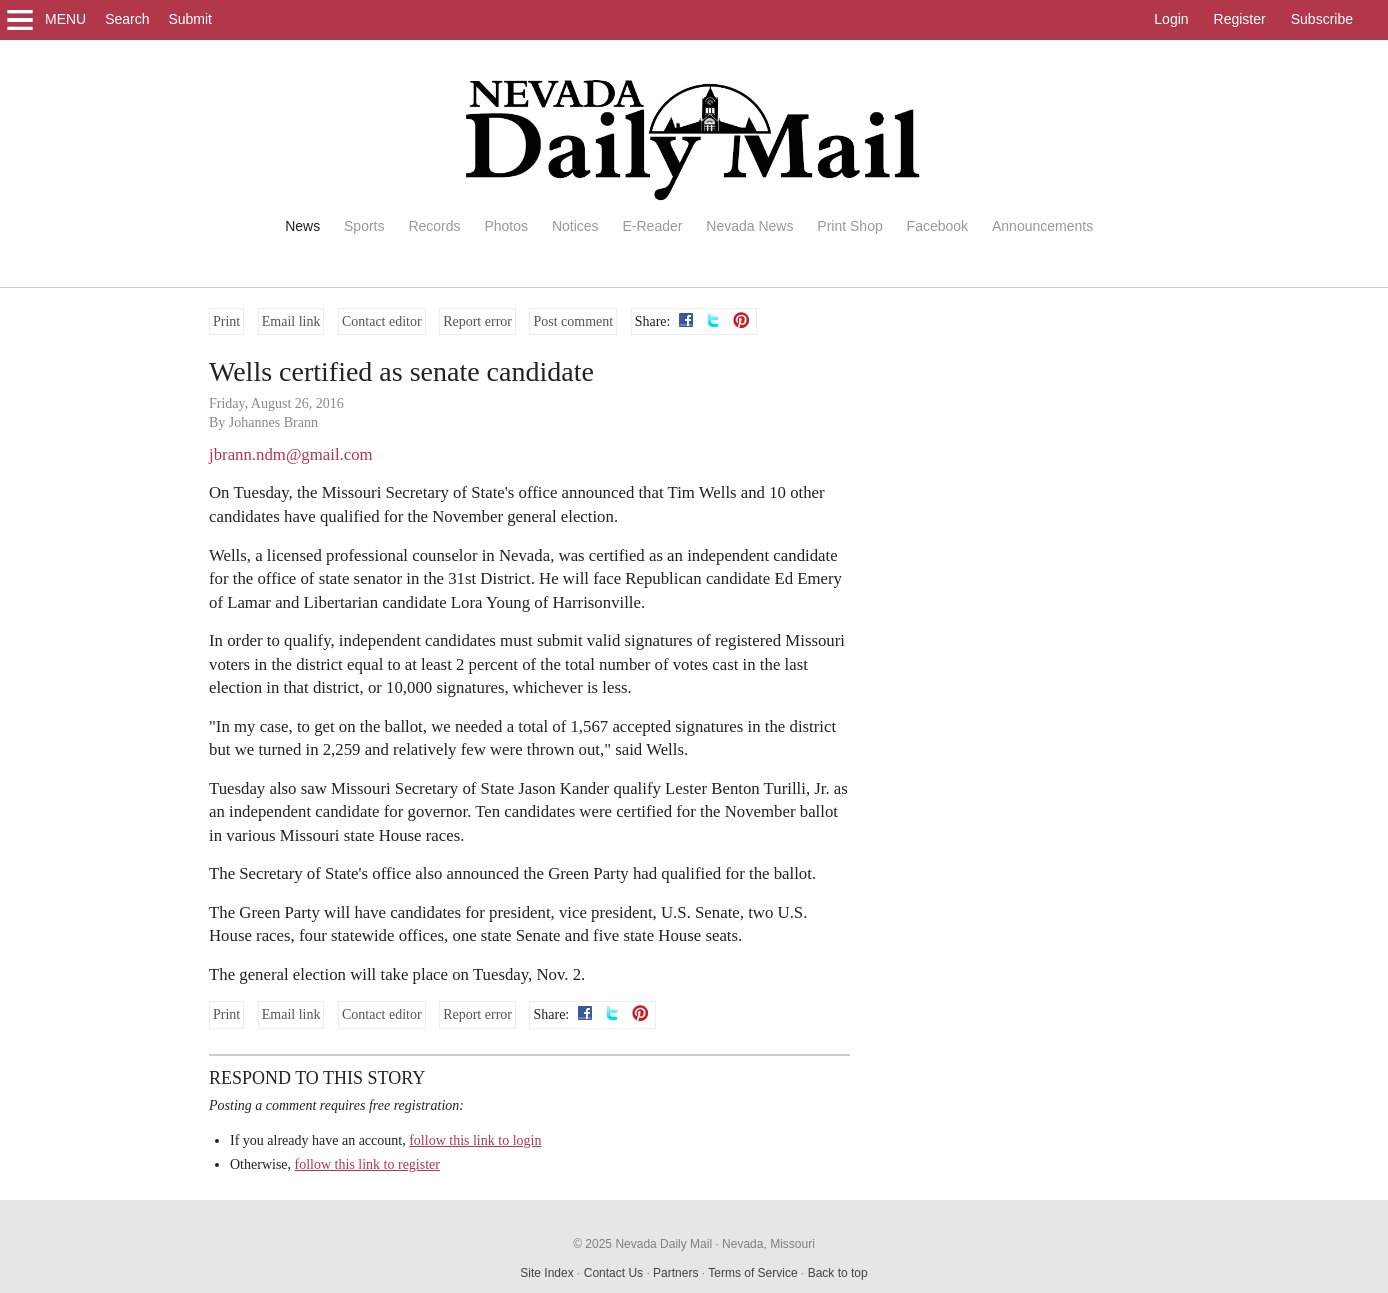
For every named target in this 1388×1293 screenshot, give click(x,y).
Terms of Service (752, 1273)
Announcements (1042, 226)
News (302, 226)
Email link (291, 321)
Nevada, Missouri (768, 1244)
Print (226, 321)
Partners (675, 1273)
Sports (364, 226)
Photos (506, 226)
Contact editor (382, 321)
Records (434, 226)
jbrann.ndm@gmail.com (291, 454)
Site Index (546, 1273)
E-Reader (652, 226)
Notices (575, 226)
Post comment (573, 321)
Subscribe (1322, 19)
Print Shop (849, 226)
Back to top (838, 1273)
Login (1171, 19)
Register (1240, 19)
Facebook (937, 226)
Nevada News (749, 226)
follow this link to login (475, 1140)
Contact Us (613, 1273)
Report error (477, 321)
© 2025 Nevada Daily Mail (642, 1244)
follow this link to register (367, 1164)
